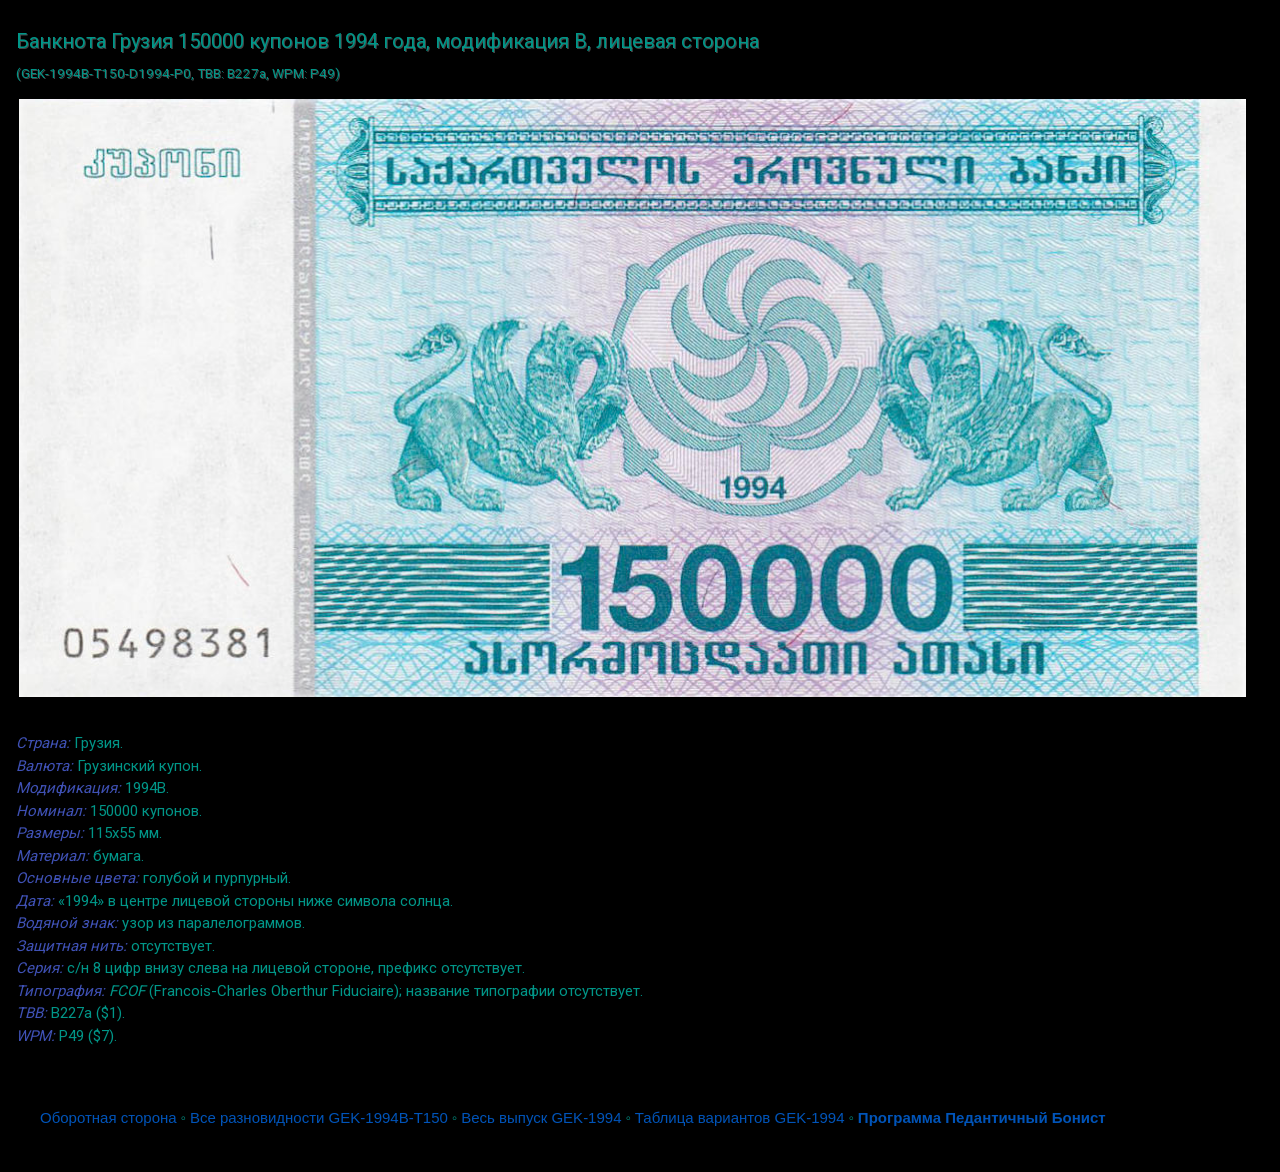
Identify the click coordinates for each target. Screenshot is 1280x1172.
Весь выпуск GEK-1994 (541, 1117)
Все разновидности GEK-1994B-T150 (319, 1117)
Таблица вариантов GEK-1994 (740, 1117)
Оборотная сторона (108, 1117)
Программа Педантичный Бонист (982, 1117)
